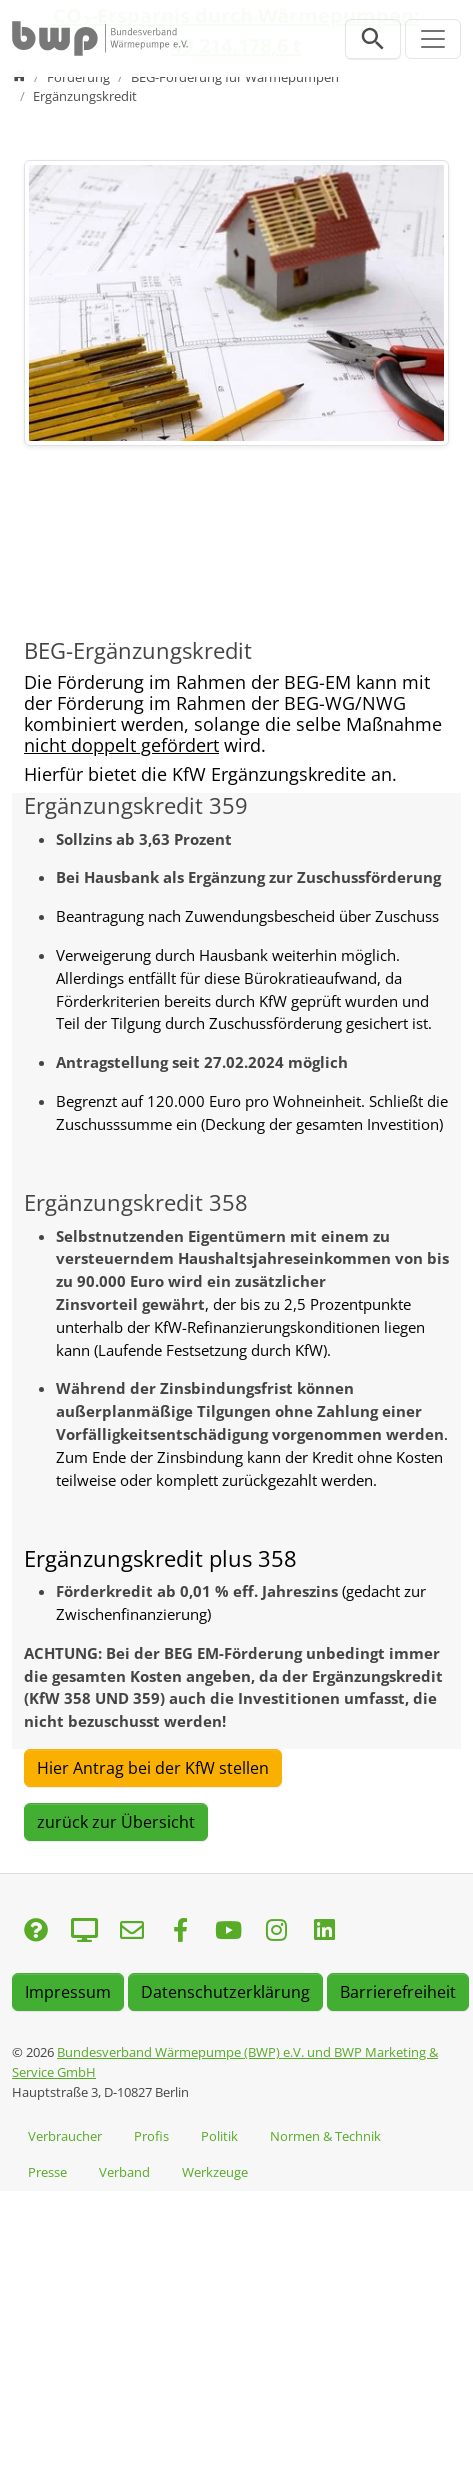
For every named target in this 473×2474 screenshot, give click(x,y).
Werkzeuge (215, 2172)
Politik (219, 2136)
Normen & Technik (325, 2136)
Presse (47, 2172)
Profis (151, 2136)
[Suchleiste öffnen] (373, 39)
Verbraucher (65, 2136)
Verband (124, 2172)
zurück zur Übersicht (116, 1822)
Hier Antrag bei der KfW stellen (153, 1768)
